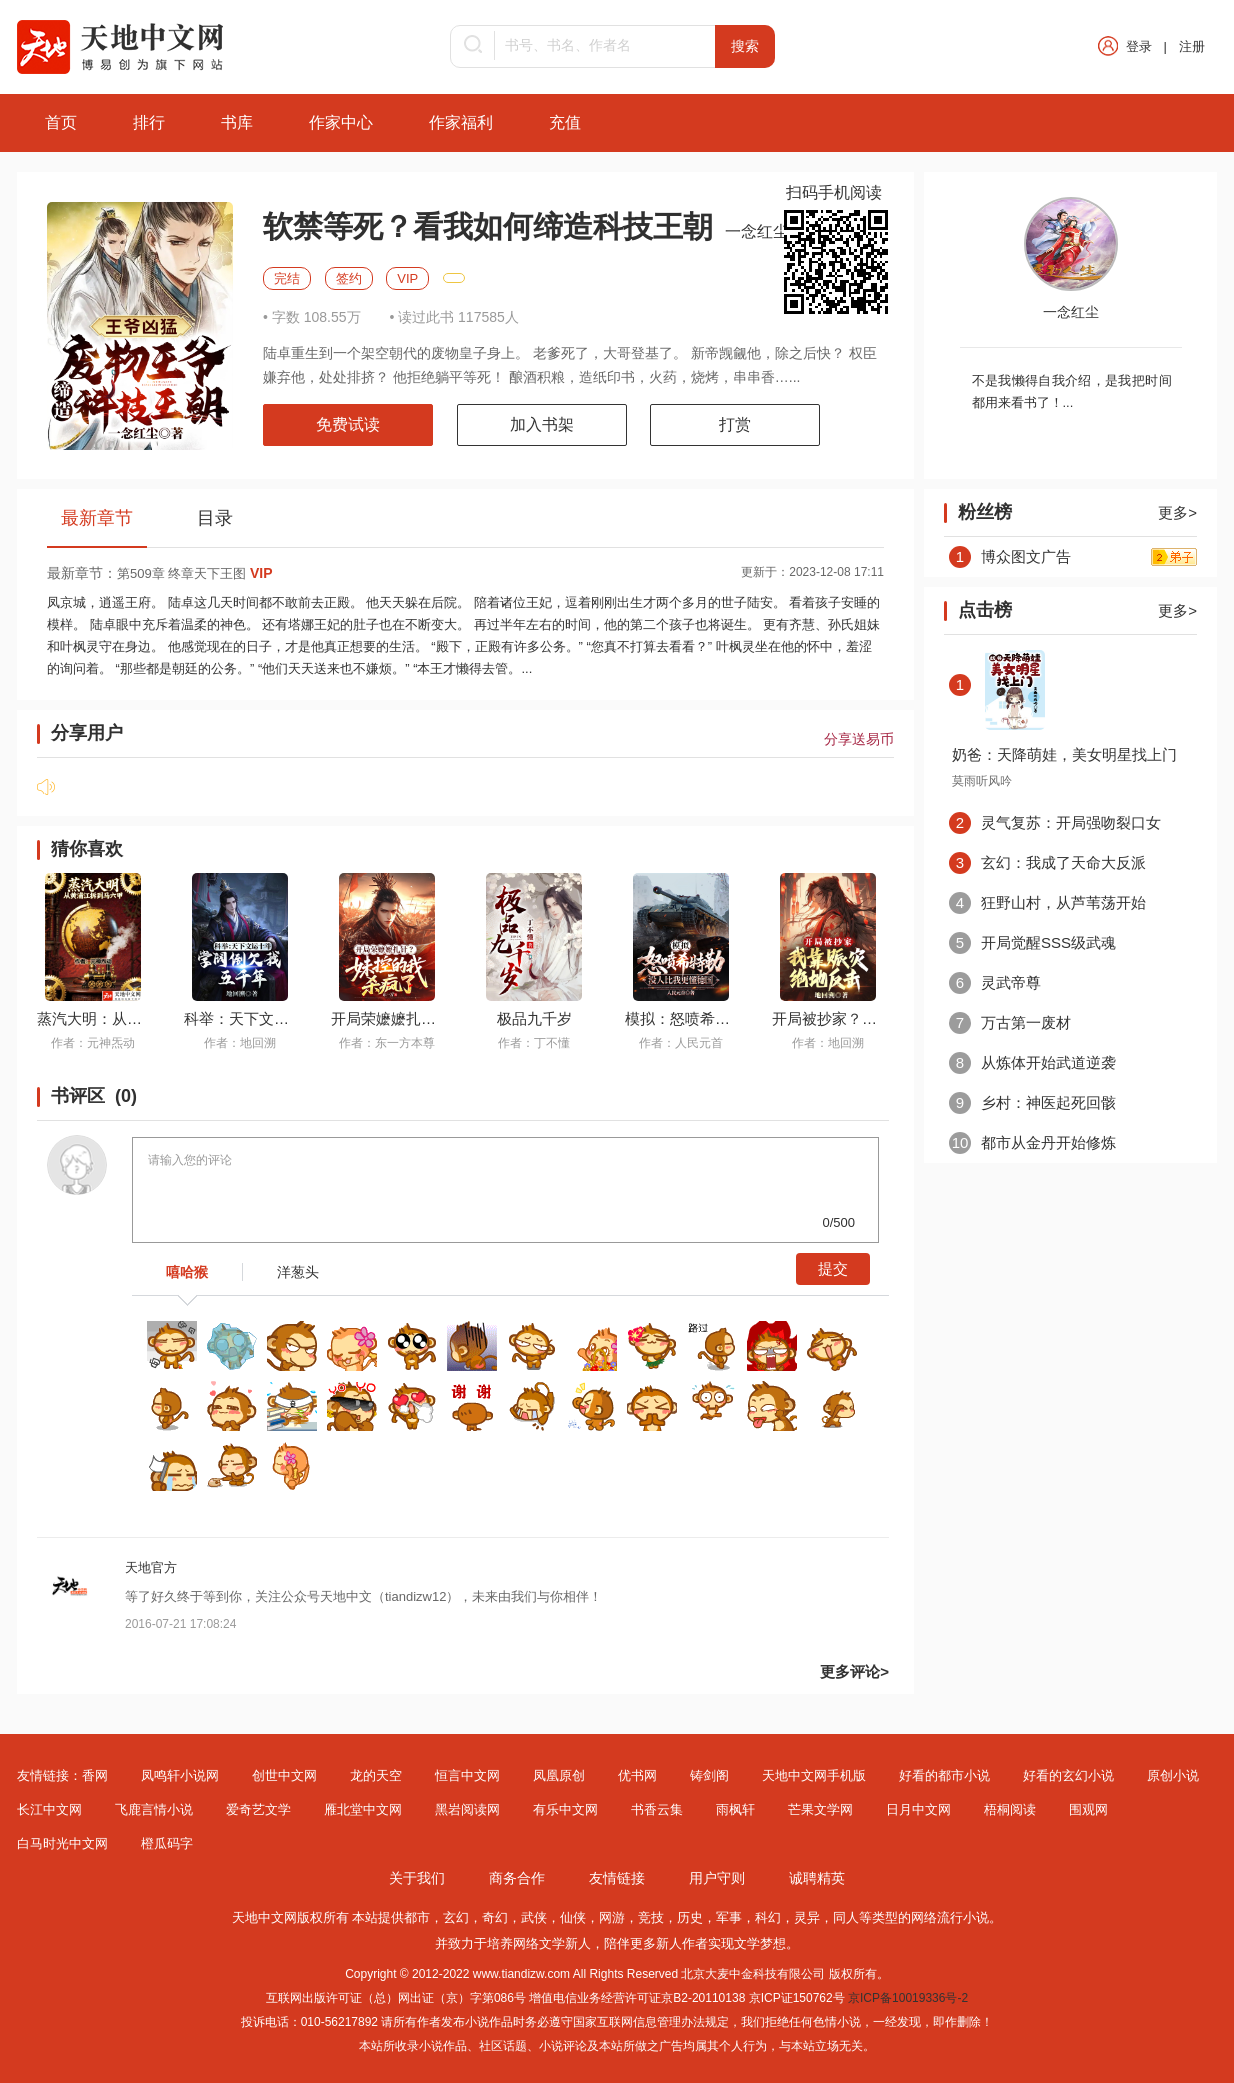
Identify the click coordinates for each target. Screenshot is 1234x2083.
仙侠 (573, 1917)
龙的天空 (376, 1775)
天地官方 (151, 1567)
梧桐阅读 (1010, 1809)
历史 (690, 1917)
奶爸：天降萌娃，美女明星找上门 (1064, 754)
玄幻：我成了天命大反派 (1047, 862)
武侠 (534, 1917)
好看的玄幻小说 (1068, 1775)
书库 (237, 122)
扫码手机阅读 (834, 192)
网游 (612, 1917)
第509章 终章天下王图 (195, 573)
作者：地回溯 (240, 1043)
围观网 (1088, 1809)
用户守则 (717, 1878)
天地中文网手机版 (814, 1775)
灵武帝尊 (995, 982)
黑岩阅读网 (467, 1809)
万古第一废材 (1010, 1022)
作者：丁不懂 (534, 1043)
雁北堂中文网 (363, 1809)
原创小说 (1173, 1775)
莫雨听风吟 (982, 781)
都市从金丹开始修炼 (1032, 1142)
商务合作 (517, 1878)
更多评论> (854, 1671)
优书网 (637, 1775)
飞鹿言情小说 (154, 1809)
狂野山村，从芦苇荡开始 (1047, 902)
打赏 (735, 424)
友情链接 (617, 1878)
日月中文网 (918, 1809)
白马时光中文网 (62, 1843)
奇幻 (495, 1917)
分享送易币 (859, 739)
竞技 (651, 1917)
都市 (417, 1917)
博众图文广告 (1010, 556)
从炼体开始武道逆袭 (1032, 1062)
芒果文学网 (820, 1809)
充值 (565, 122)
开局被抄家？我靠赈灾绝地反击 (877, 1018)
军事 (729, 1917)
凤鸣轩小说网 (180, 1775)
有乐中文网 (565, 1809)
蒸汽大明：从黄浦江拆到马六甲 (142, 1018)
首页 (61, 122)
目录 (215, 518)
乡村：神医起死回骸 (1032, 1102)
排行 (149, 122)
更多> (1177, 512)
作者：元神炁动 (93, 1043)
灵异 (807, 1917)
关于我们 (417, 1878)
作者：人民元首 (681, 1043)
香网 (95, 1775)
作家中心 (341, 122)
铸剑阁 (709, 1775)
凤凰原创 (559, 1775)
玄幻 (456, 1917)
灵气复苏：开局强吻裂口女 (1055, 822)
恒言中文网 (467, 1775)
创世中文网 (284, 1775)
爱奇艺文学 (258, 1809)
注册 (1192, 46)
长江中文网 (49, 1809)
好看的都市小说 (944, 1775)
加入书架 (542, 424)
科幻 (768, 1917)
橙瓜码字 (167, 1843)
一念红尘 (759, 231)
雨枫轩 (735, 1809)
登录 (1139, 46)
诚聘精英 (817, 1878)
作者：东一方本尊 (387, 1043)
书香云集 (657, 1809)
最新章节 (97, 518)
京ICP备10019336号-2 (908, 1998)
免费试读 (348, 424)
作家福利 (461, 122)
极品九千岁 (534, 1018)
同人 (846, 1917)
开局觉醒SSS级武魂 (1032, 942)
